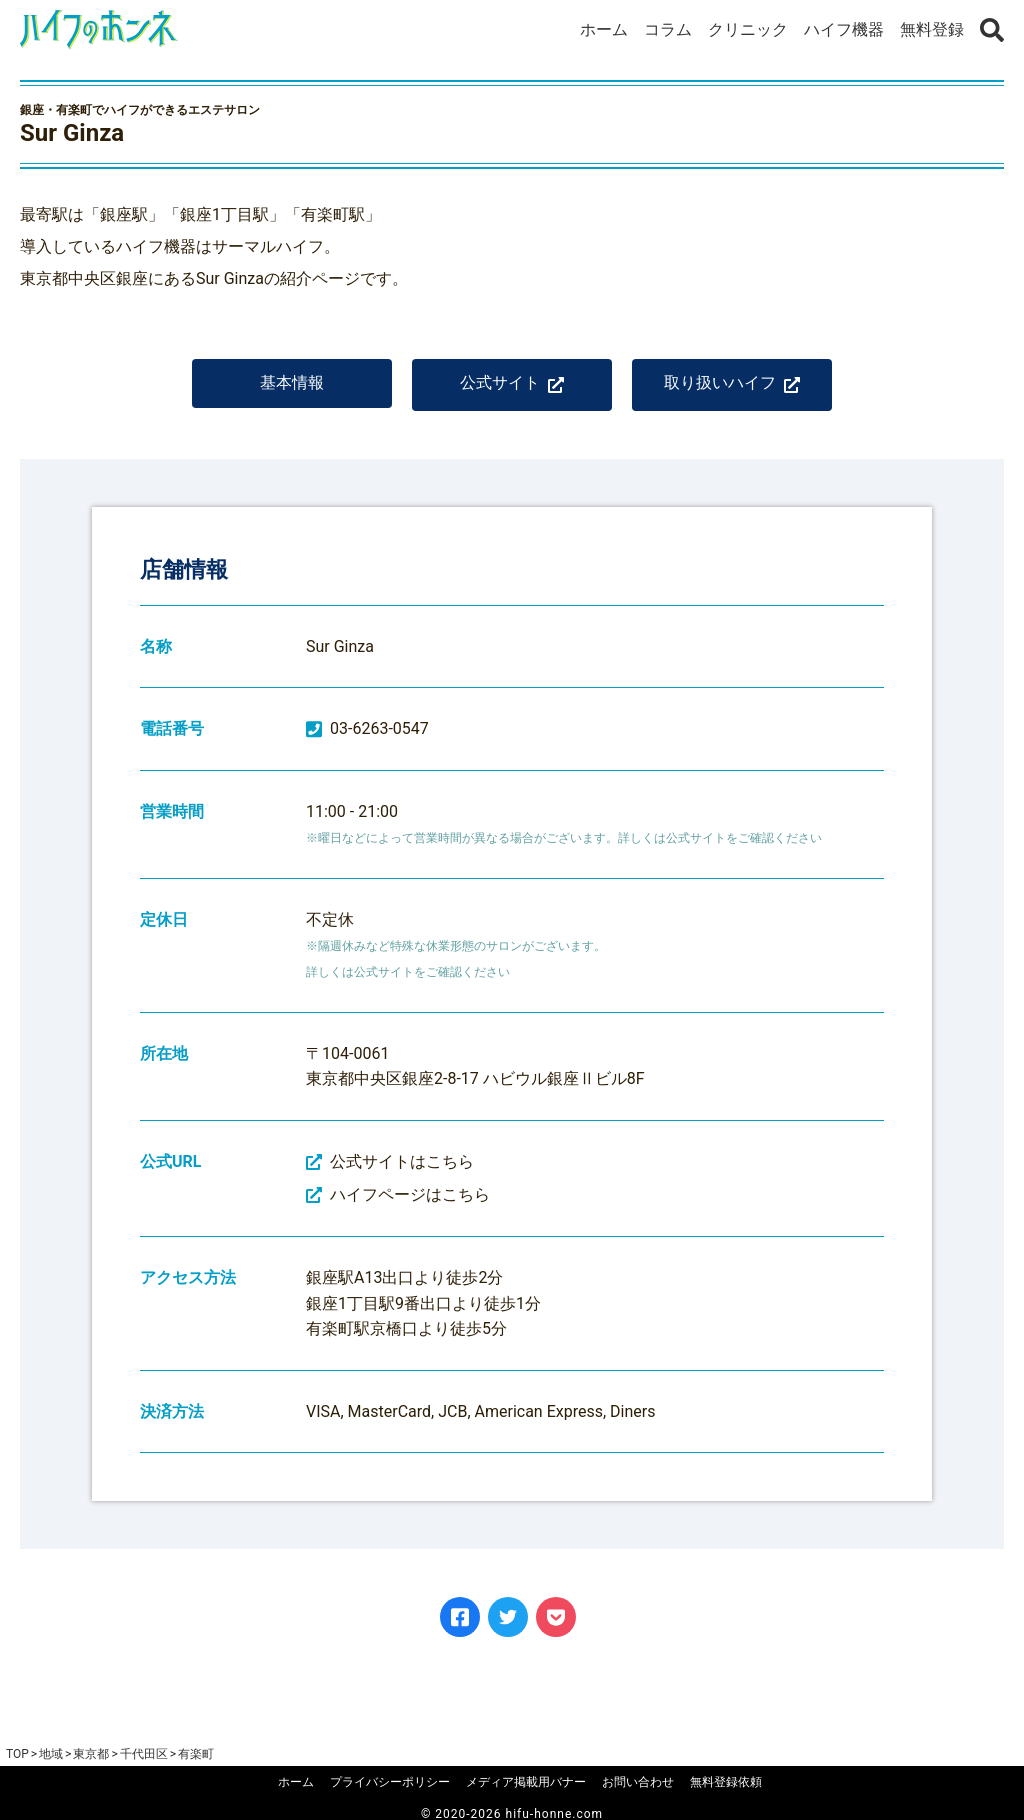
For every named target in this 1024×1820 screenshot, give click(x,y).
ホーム (604, 29)
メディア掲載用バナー (526, 1782)
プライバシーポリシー (390, 1782)
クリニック (748, 29)
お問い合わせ (638, 1782)
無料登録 (932, 29)
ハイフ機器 (844, 29)
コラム (668, 29)
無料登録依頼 (726, 1782)
